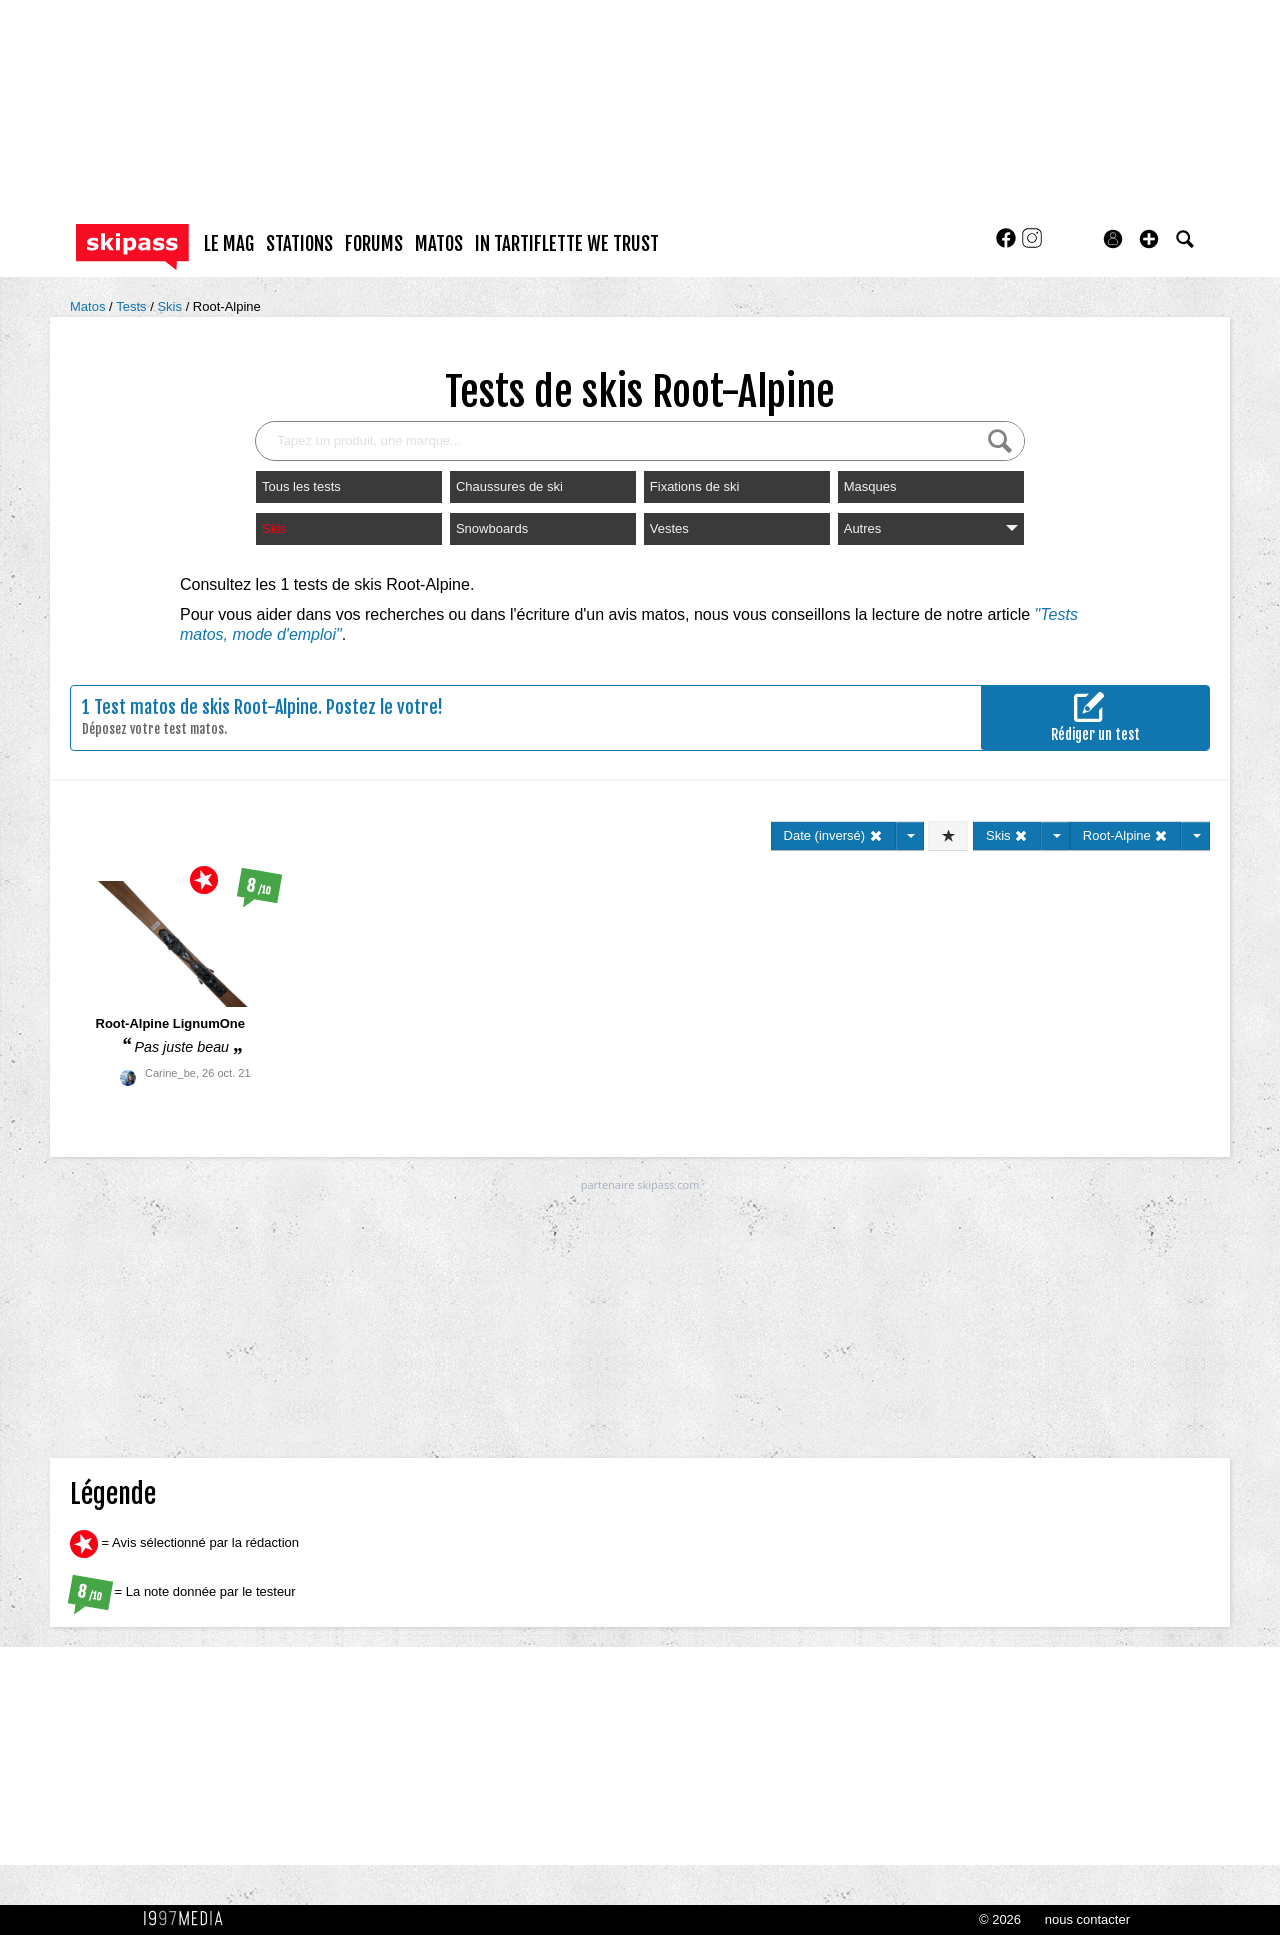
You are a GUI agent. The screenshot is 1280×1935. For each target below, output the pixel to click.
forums (374, 244)
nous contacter (1087, 1919)
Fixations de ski (695, 486)
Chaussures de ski (509, 486)
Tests (133, 306)
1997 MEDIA (189, 1919)
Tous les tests (301, 486)
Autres (931, 528)
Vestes (669, 528)
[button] (1149, 239)
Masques (870, 486)
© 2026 (1000, 1919)
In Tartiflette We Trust (567, 244)
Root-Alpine (227, 306)
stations (299, 244)
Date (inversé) (833, 835)
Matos (89, 306)
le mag (229, 244)
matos (439, 244)
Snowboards (492, 528)
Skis (171, 306)
